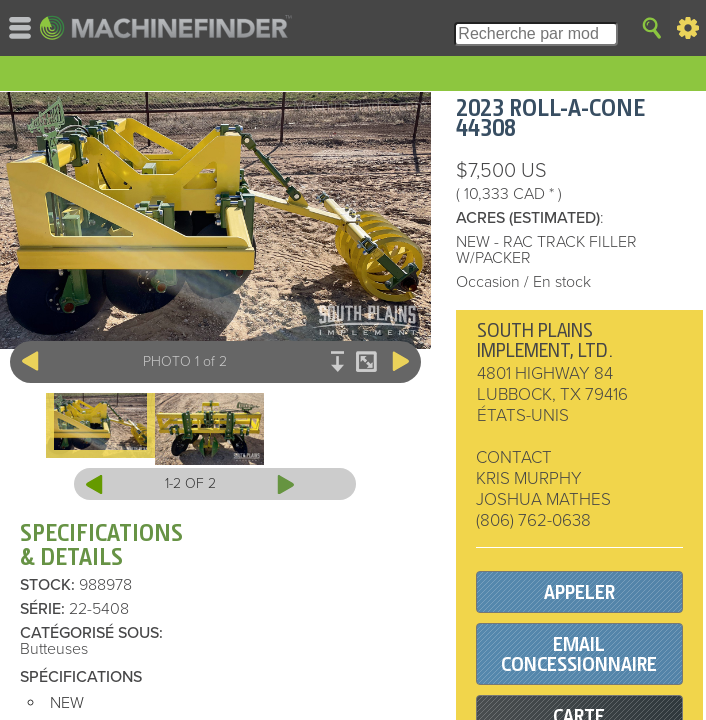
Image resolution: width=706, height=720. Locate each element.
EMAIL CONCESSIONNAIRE (579, 654)
